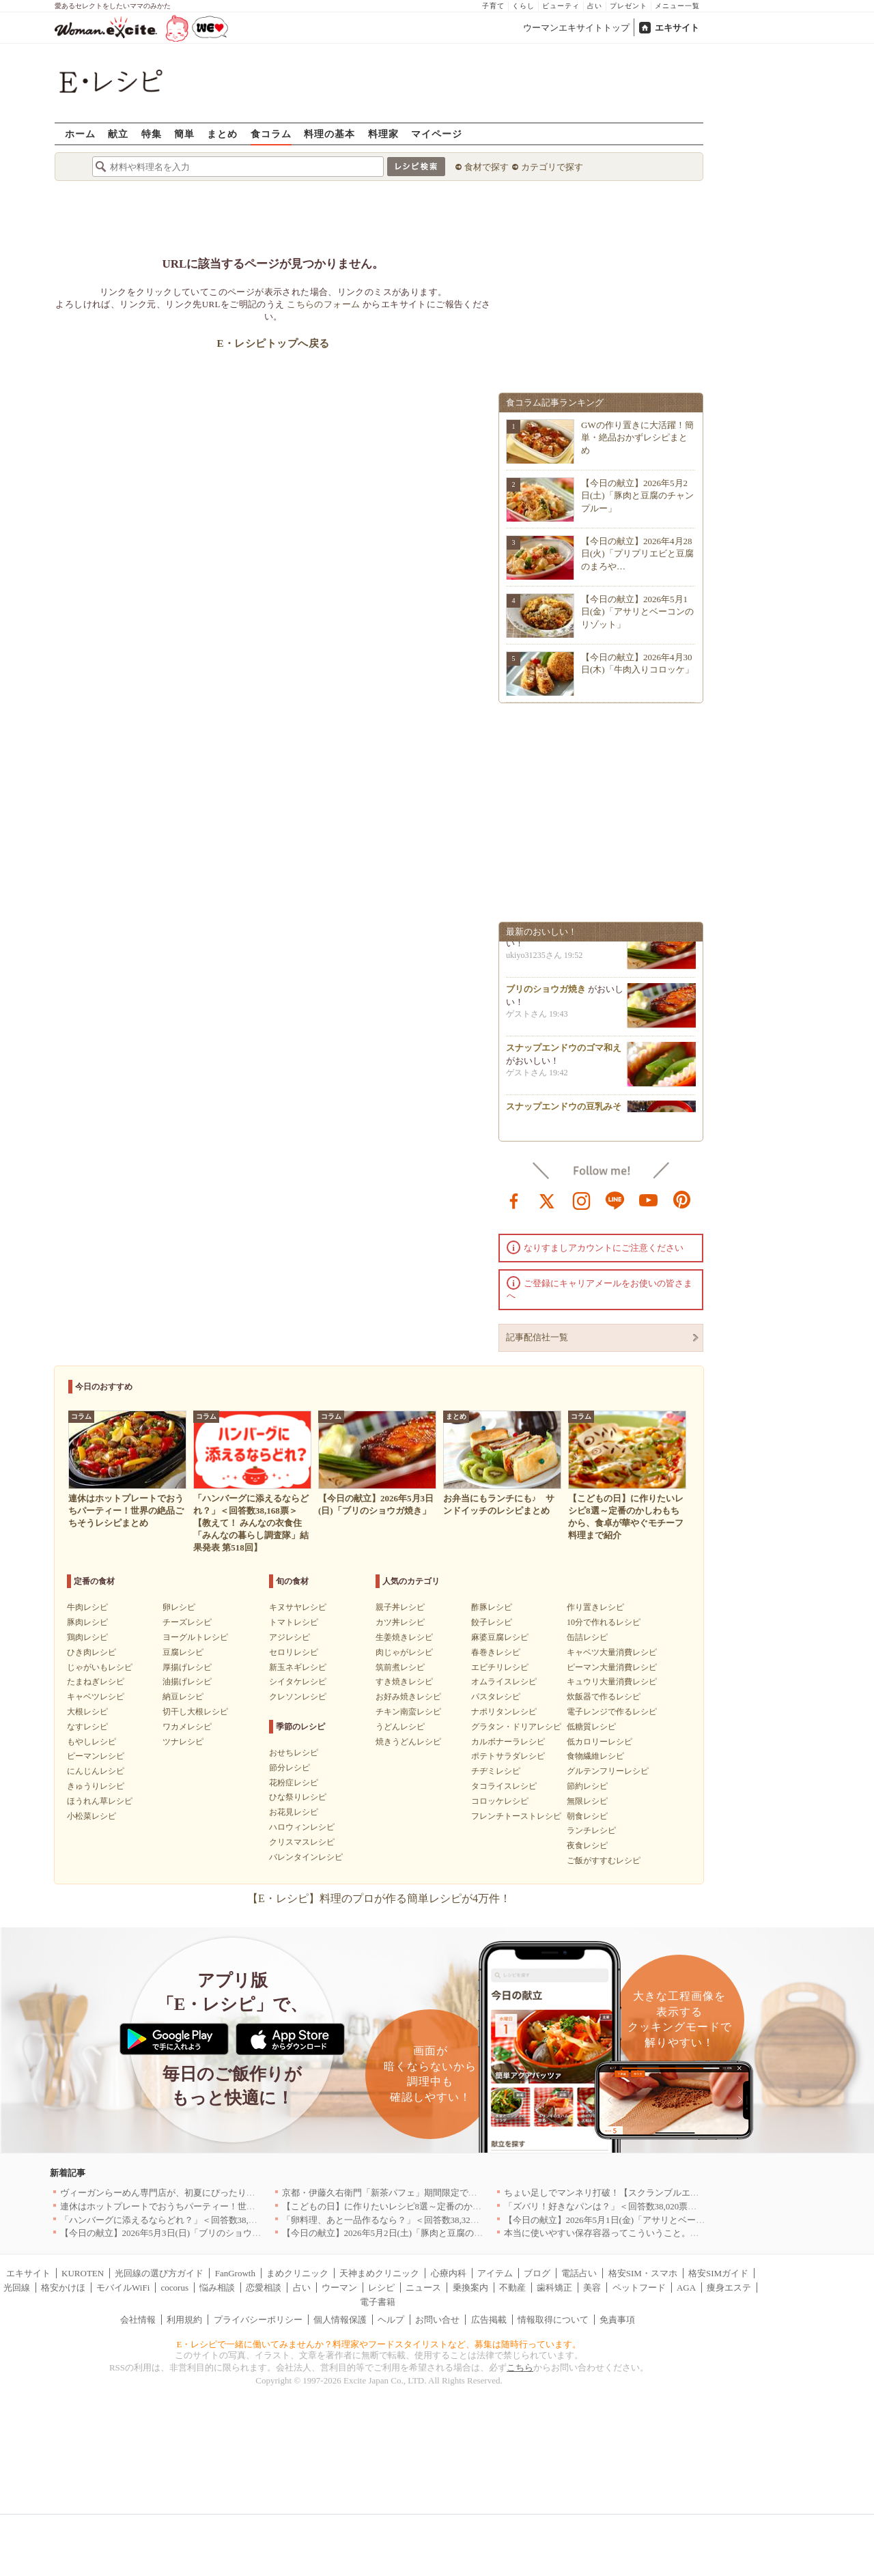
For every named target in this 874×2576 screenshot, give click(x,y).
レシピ (381, 2287)
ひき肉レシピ (91, 1652)
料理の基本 (329, 133)
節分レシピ (289, 1767)
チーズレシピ (187, 1622)
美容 (592, 2287)
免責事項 (617, 2320)
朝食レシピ (587, 1816)
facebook (514, 1199)
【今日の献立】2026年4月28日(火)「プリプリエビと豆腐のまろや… (637, 553)
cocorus (174, 2287)
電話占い (579, 2273)
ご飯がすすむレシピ (603, 1860)
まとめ (222, 133)
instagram (582, 1199)
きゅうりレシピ (95, 1786)
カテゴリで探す (552, 167)
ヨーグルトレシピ (195, 1637)
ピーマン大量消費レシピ (612, 1667)
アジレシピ (289, 1637)
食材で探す (486, 167)
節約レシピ (587, 1786)
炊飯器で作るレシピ (603, 1696)
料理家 (383, 133)
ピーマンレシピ (95, 1756)
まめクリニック (297, 2273)
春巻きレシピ (495, 1652)
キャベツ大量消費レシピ (612, 1652)
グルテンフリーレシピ (608, 1771)
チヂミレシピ (495, 1771)
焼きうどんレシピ (408, 1741)
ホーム (80, 133)
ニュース (423, 2287)
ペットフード (639, 2287)
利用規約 (184, 2320)
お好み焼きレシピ (408, 1696)
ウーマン (339, 2287)
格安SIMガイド (718, 2273)
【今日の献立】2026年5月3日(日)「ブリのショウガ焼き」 (174, 2233)
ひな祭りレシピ (297, 1797)
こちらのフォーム (323, 304)
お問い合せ (437, 2320)
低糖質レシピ (591, 1726)
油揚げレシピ (187, 1681)
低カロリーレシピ (599, 1741)
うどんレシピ (400, 1726)
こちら (520, 2367)
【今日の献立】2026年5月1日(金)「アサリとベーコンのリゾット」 (637, 611)
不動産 (512, 2287)
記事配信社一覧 (537, 1337)
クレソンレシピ (297, 1696)
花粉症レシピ (293, 1782)
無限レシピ (587, 1801)
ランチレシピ (591, 1830)
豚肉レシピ (87, 1622)
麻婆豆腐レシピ (499, 1637)
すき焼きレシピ (404, 1681)
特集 (151, 133)
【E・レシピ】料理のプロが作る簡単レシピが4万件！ (379, 1898)
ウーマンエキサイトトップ (576, 28)
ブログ (537, 2273)
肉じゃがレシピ (404, 1652)
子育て (493, 6)
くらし (523, 6)
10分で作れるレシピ (603, 1622)
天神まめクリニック (379, 2273)
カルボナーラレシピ (508, 1741)
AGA (686, 2287)
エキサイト (677, 28)
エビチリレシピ (499, 1667)
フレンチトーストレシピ (516, 1816)
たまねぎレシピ (95, 1681)
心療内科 (448, 2273)
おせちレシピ (293, 1752)
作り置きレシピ (595, 1607)
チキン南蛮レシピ (408, 1711)
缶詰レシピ (587, 1637)
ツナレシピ (183, 1741)
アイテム (495, 2273)
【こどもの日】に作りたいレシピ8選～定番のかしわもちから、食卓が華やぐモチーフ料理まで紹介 (479, 2206)
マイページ (436, 133)
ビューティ (561, 6)
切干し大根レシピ (195, 1711)
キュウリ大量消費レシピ (612, 1681)
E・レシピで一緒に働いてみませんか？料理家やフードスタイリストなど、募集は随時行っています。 (379, 2344)
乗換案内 (470, 2287)
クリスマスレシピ (302, 1842)
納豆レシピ (183, 1696)
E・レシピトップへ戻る (272, 343)
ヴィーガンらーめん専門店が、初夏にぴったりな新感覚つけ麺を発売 (197, 2193)
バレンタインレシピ (306, 1857)
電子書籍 (377, 2302)
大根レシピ (87, 1711)
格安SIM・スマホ (642, 2273)
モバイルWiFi (123, 2287)
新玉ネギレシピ (297, 1667)
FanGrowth (235, 2273)
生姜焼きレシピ (404, 1637)
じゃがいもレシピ (99, 1667)
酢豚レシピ (491, 1607)
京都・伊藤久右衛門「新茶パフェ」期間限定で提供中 (388, 2193)
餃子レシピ (491, 1622)
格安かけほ (63, 2287)
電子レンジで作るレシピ (612, 1711)
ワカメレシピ (187, 1726)
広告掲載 (489, 2320)
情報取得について (553, 2320)
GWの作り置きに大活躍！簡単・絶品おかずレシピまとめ (637, 437)
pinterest (682, 1199)
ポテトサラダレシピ (508, 1756)
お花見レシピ (293, 1812)
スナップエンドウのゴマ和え (563, 1052)
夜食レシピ (587, 1845)
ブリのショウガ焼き (546, 994)
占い (594, 6)
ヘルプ (391, 2320)
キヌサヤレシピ (297, 1607)
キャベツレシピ (95, 1696)
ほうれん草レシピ (99, 1801)
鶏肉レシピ (87, 1637)
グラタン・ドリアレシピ (516, 1726)
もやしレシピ (91, 1741)
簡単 (184, 133)
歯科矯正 (554, 2287)
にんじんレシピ (95, 1771)
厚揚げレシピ (187, 1667)
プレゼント (628, 6)
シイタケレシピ (297, 1681)
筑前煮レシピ (400, 1667)
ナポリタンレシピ (504, 1711)
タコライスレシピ (504, 1786)
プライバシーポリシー (258, 2320)
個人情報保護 (340, 2320)
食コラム (271, 133)
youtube (648, 1199)
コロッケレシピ (499, 1801)
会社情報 (138, 2320)
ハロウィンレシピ (302, 1827)
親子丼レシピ (400, 1607)
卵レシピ (179, 1607)
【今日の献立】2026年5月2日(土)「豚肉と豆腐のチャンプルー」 (637, 495)
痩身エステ (729, 2287)
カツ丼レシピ (400, 1622)
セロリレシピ (293, 1652)
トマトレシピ (293, 1622)
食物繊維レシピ (595, 1756)
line (615, 1199)
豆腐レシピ (183, 1652)
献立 (118, 133)
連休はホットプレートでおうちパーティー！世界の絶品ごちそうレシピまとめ (215, 2206)
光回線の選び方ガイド (159, 2273)
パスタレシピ (495, 1696)
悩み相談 (217, 2287)
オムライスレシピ (504, 1681)
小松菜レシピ (91, 1816)
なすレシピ (87, 1726)
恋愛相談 (263, 2287)
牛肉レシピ (87, 1607)
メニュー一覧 (677, 6)
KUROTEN (82, 2273)
